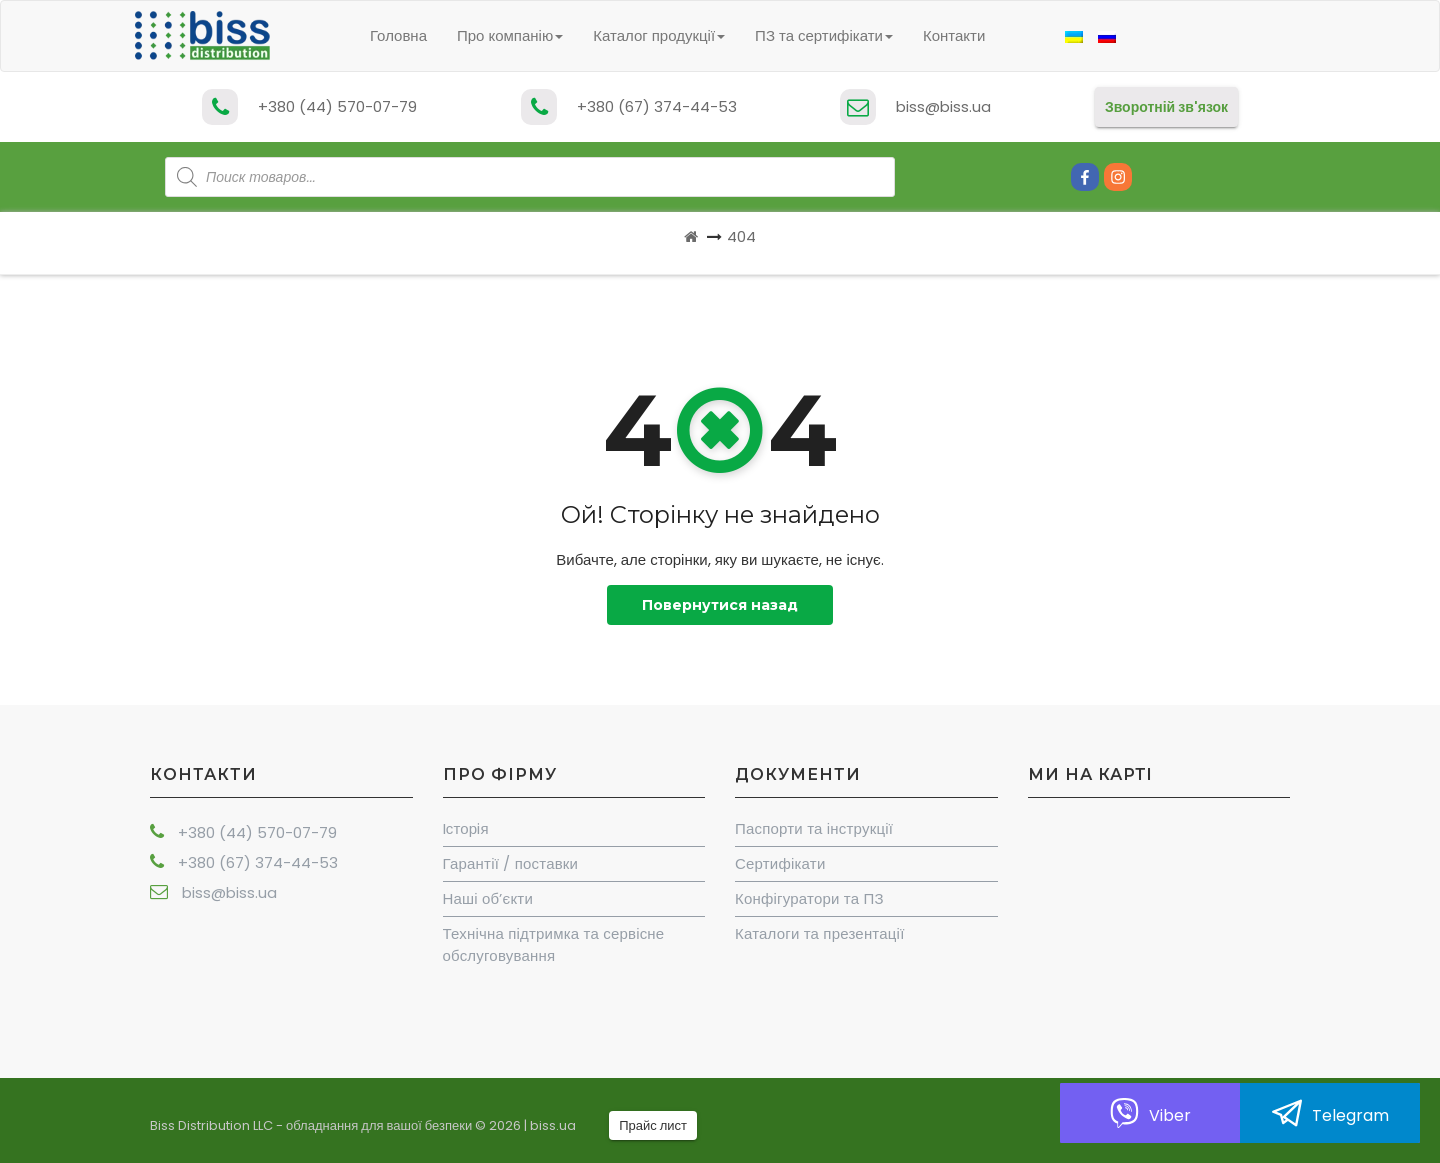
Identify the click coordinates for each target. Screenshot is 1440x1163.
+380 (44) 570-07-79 (337, 106)
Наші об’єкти (488, 898)
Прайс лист (653, 1125)
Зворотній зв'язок (1166, 107)
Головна (398, 35)
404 (741, 236)
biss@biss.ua (943, 106)
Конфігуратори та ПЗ (809, 898)
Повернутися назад (720, 605)
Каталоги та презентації (820, 933)
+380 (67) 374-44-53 (657, 106)
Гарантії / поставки (511, 863)
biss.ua (553, 1125)
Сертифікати (780, 863)
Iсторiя (466, 828)
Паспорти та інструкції (814, 828)
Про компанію (510, 35)
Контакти (954, 35)
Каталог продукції (659, 35)
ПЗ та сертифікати (824, 35)
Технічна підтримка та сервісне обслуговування (554, 944)
